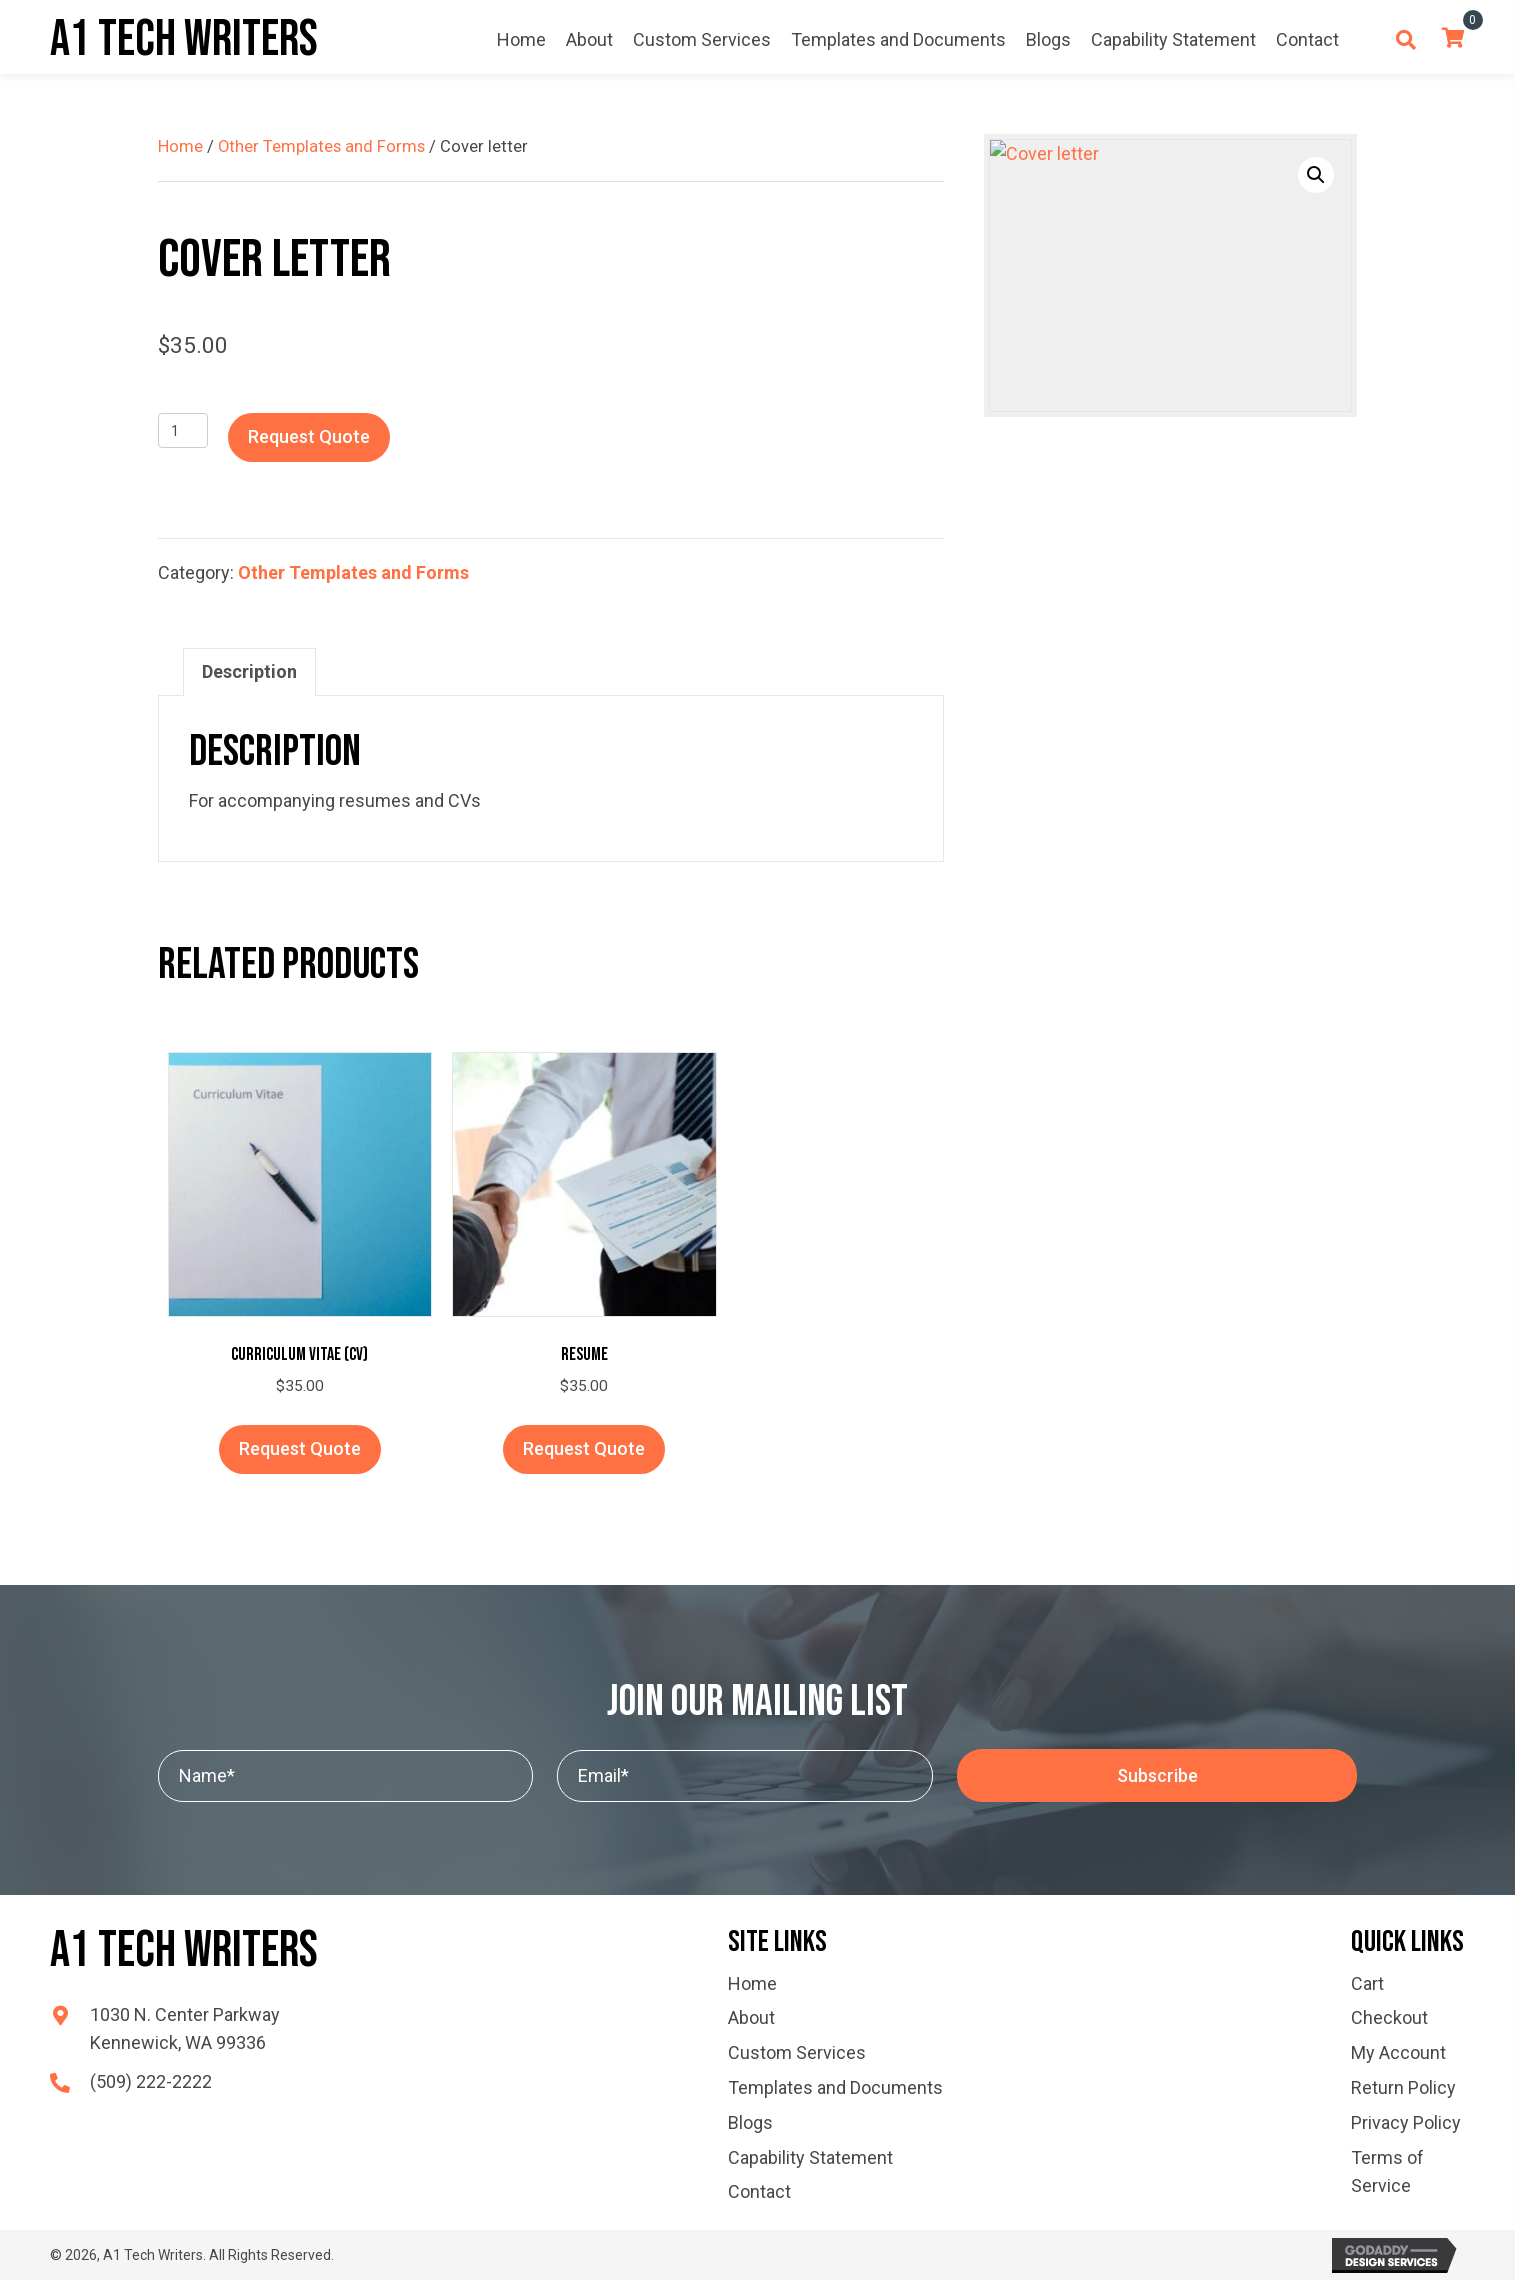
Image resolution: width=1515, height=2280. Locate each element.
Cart (1367, 1983)
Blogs (750, 2122)
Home (180, 146)
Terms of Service (1387, 2172)
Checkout (1389, 2017)
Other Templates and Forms (321, 146)
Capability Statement (810, 2157)
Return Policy (1403, 2087)
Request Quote (309, 436)
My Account (1398, 2052)
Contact (759, 2191)
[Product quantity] (183, 430)
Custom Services (797, 2052)
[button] (1316, 175)
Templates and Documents (835, 2087)
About (751, 2017)
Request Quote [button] (300, 1448)
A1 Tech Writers (184, 40)
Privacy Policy (1406, 2122)
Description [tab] (249, 671)
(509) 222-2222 (151, 2081)
